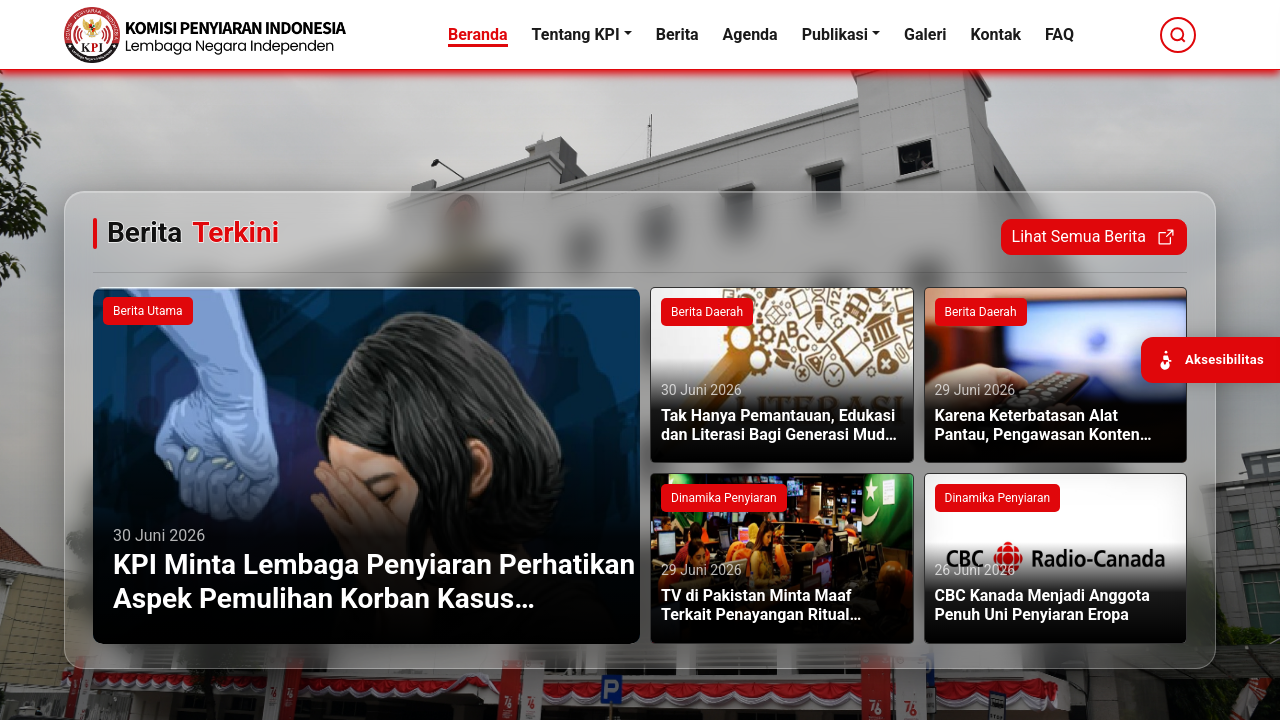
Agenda (750, 34)
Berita (677, 34)
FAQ (1059, 34)
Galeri (925, 34)
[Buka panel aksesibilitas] (1210, 360)
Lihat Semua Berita (1094, 237)
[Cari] (1178, 35)
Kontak (996, 34)
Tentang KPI (576, 34)
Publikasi (835, 34)
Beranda (478, 34)
